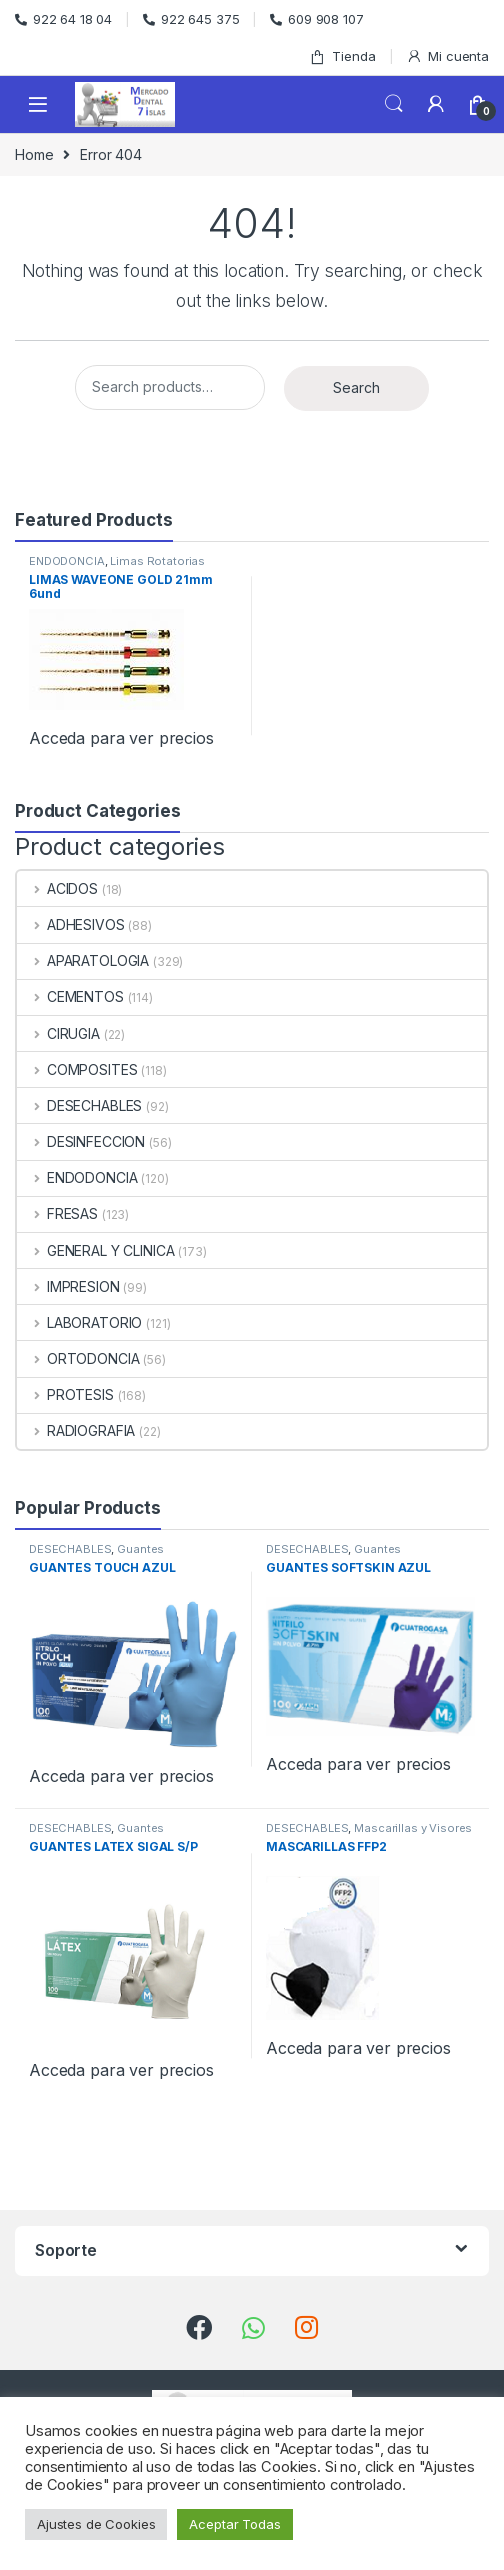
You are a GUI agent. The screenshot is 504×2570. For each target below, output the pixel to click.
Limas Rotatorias (157, 561)
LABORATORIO (79, 1322)
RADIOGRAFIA (76, 1430)
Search (394, 104)
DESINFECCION (81, 1141)
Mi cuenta (447, 56)
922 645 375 (191, 19)
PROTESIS (65, 1394)
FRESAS (57, 1213)
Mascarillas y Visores (413, 1828)
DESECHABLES (79, 1105)
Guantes (140, 1549)
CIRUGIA (58, 1033)
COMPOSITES (77, 1069)
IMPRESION (68, 1286)
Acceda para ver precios (121, 738)
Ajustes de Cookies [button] (96, 2524)
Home (34, 154)
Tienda (342, 56)
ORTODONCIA (78, 1358)
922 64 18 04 (63, 19)
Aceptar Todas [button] (234, 2524)
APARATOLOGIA (83, 960)
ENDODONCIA (67, 561)
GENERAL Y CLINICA (95, 1250)
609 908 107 (316, 19)
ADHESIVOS (71, 924)
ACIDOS (57, 888)
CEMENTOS (70, 996)
